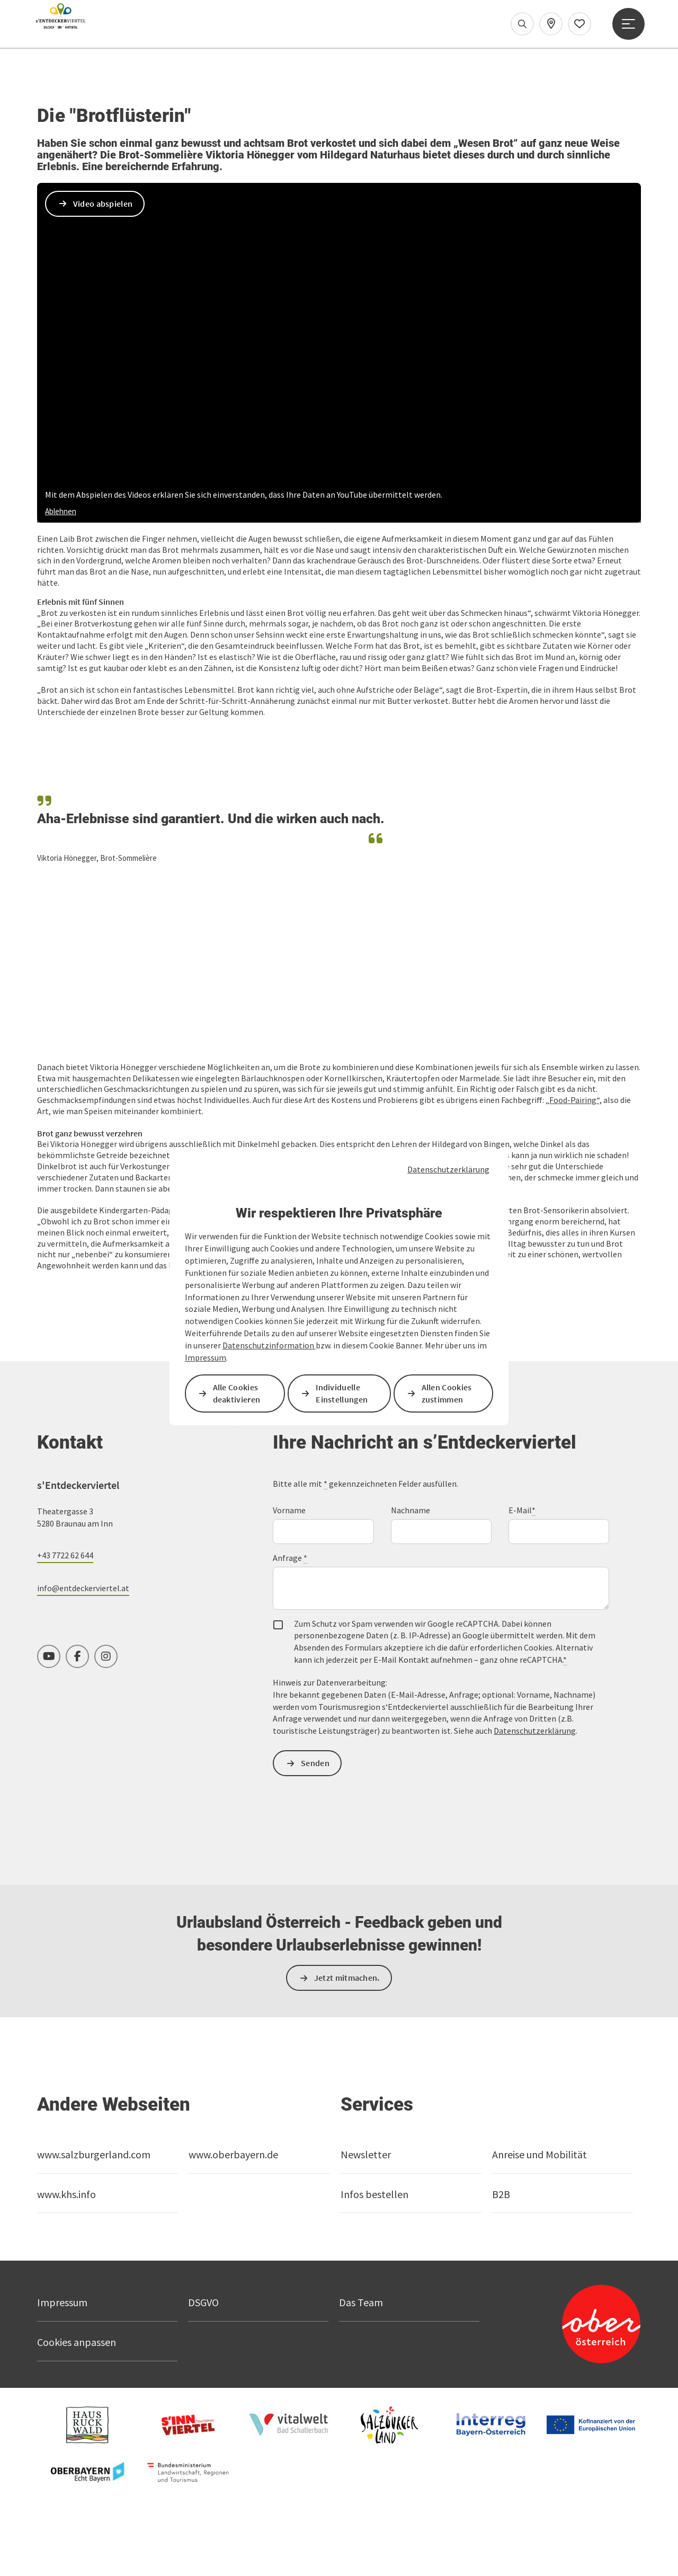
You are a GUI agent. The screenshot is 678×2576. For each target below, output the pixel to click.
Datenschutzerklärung (448, 1169)
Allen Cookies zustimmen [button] (447, 1393)
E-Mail (522, 1528)
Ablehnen (60, 653)
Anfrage (290, 1576)
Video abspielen (103, 344)
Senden (315, 1781)
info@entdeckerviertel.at (83, 1606)
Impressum (205, 1357)
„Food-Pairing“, (574, 1118)
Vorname (289, 1528)
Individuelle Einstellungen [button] (342, 1393)
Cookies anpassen (76, 2360)
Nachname (410, 1528)
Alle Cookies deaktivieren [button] (237, 1393)
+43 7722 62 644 (65, 1573)
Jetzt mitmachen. (347, 1995)
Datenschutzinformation (269, 1345)
